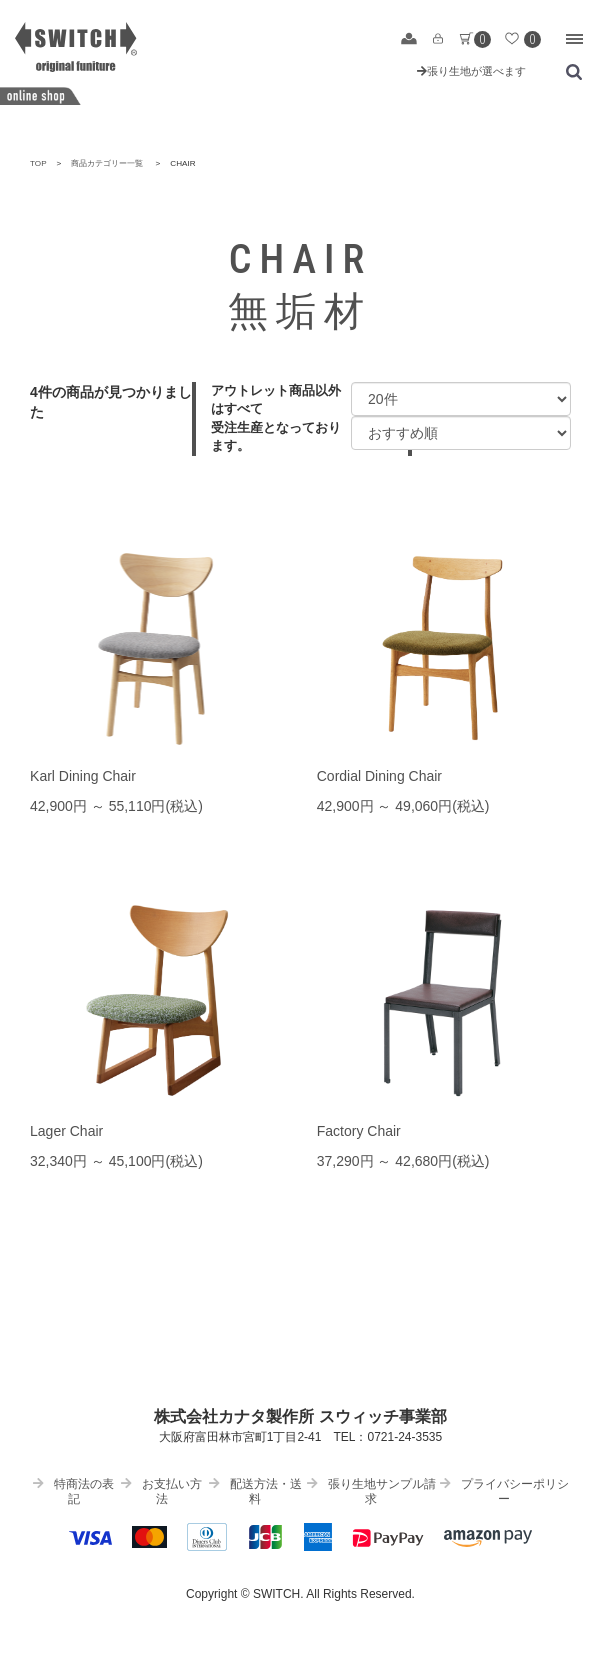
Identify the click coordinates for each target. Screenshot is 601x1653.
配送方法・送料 (255, 1491)
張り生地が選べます (471, 71)
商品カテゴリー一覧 (107, 163)
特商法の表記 (73, 1491)
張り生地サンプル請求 (371, 1491)
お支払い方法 (161, 1491)
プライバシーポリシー (504, 1491)
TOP (38, 163)
